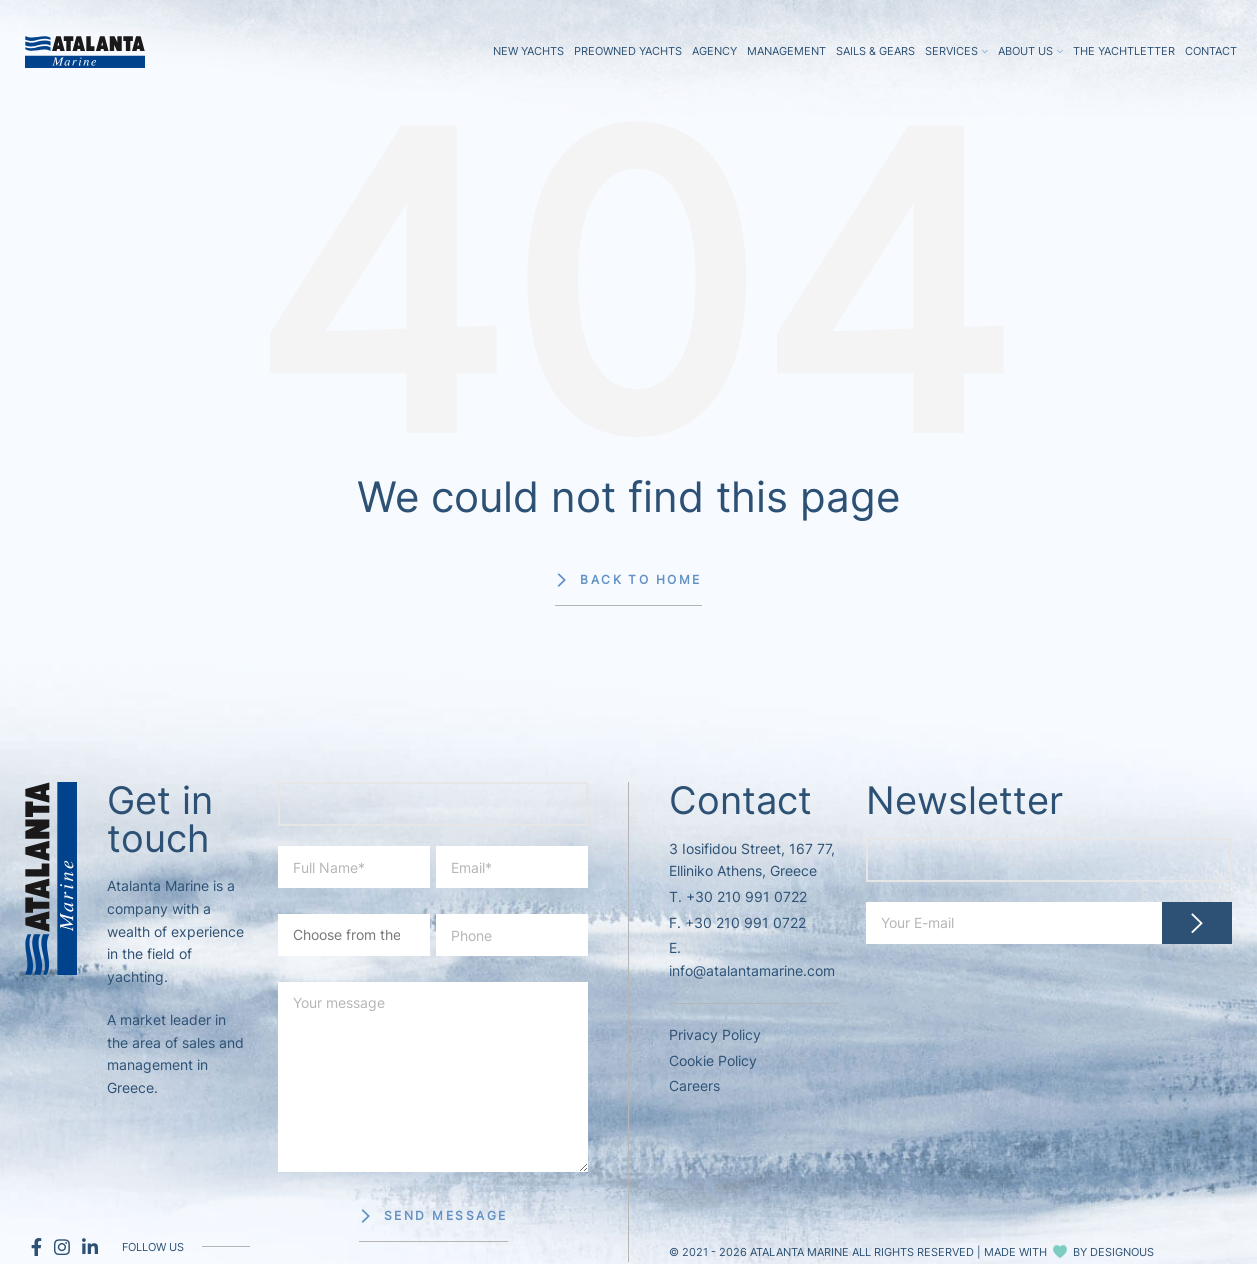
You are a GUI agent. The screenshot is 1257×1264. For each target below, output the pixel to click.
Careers (694, 1085)
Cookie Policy (713, 1060)
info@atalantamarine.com (752, 970)
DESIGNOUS (1122, 1252)
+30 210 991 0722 (746, 896)
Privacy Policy (715, 1034)
